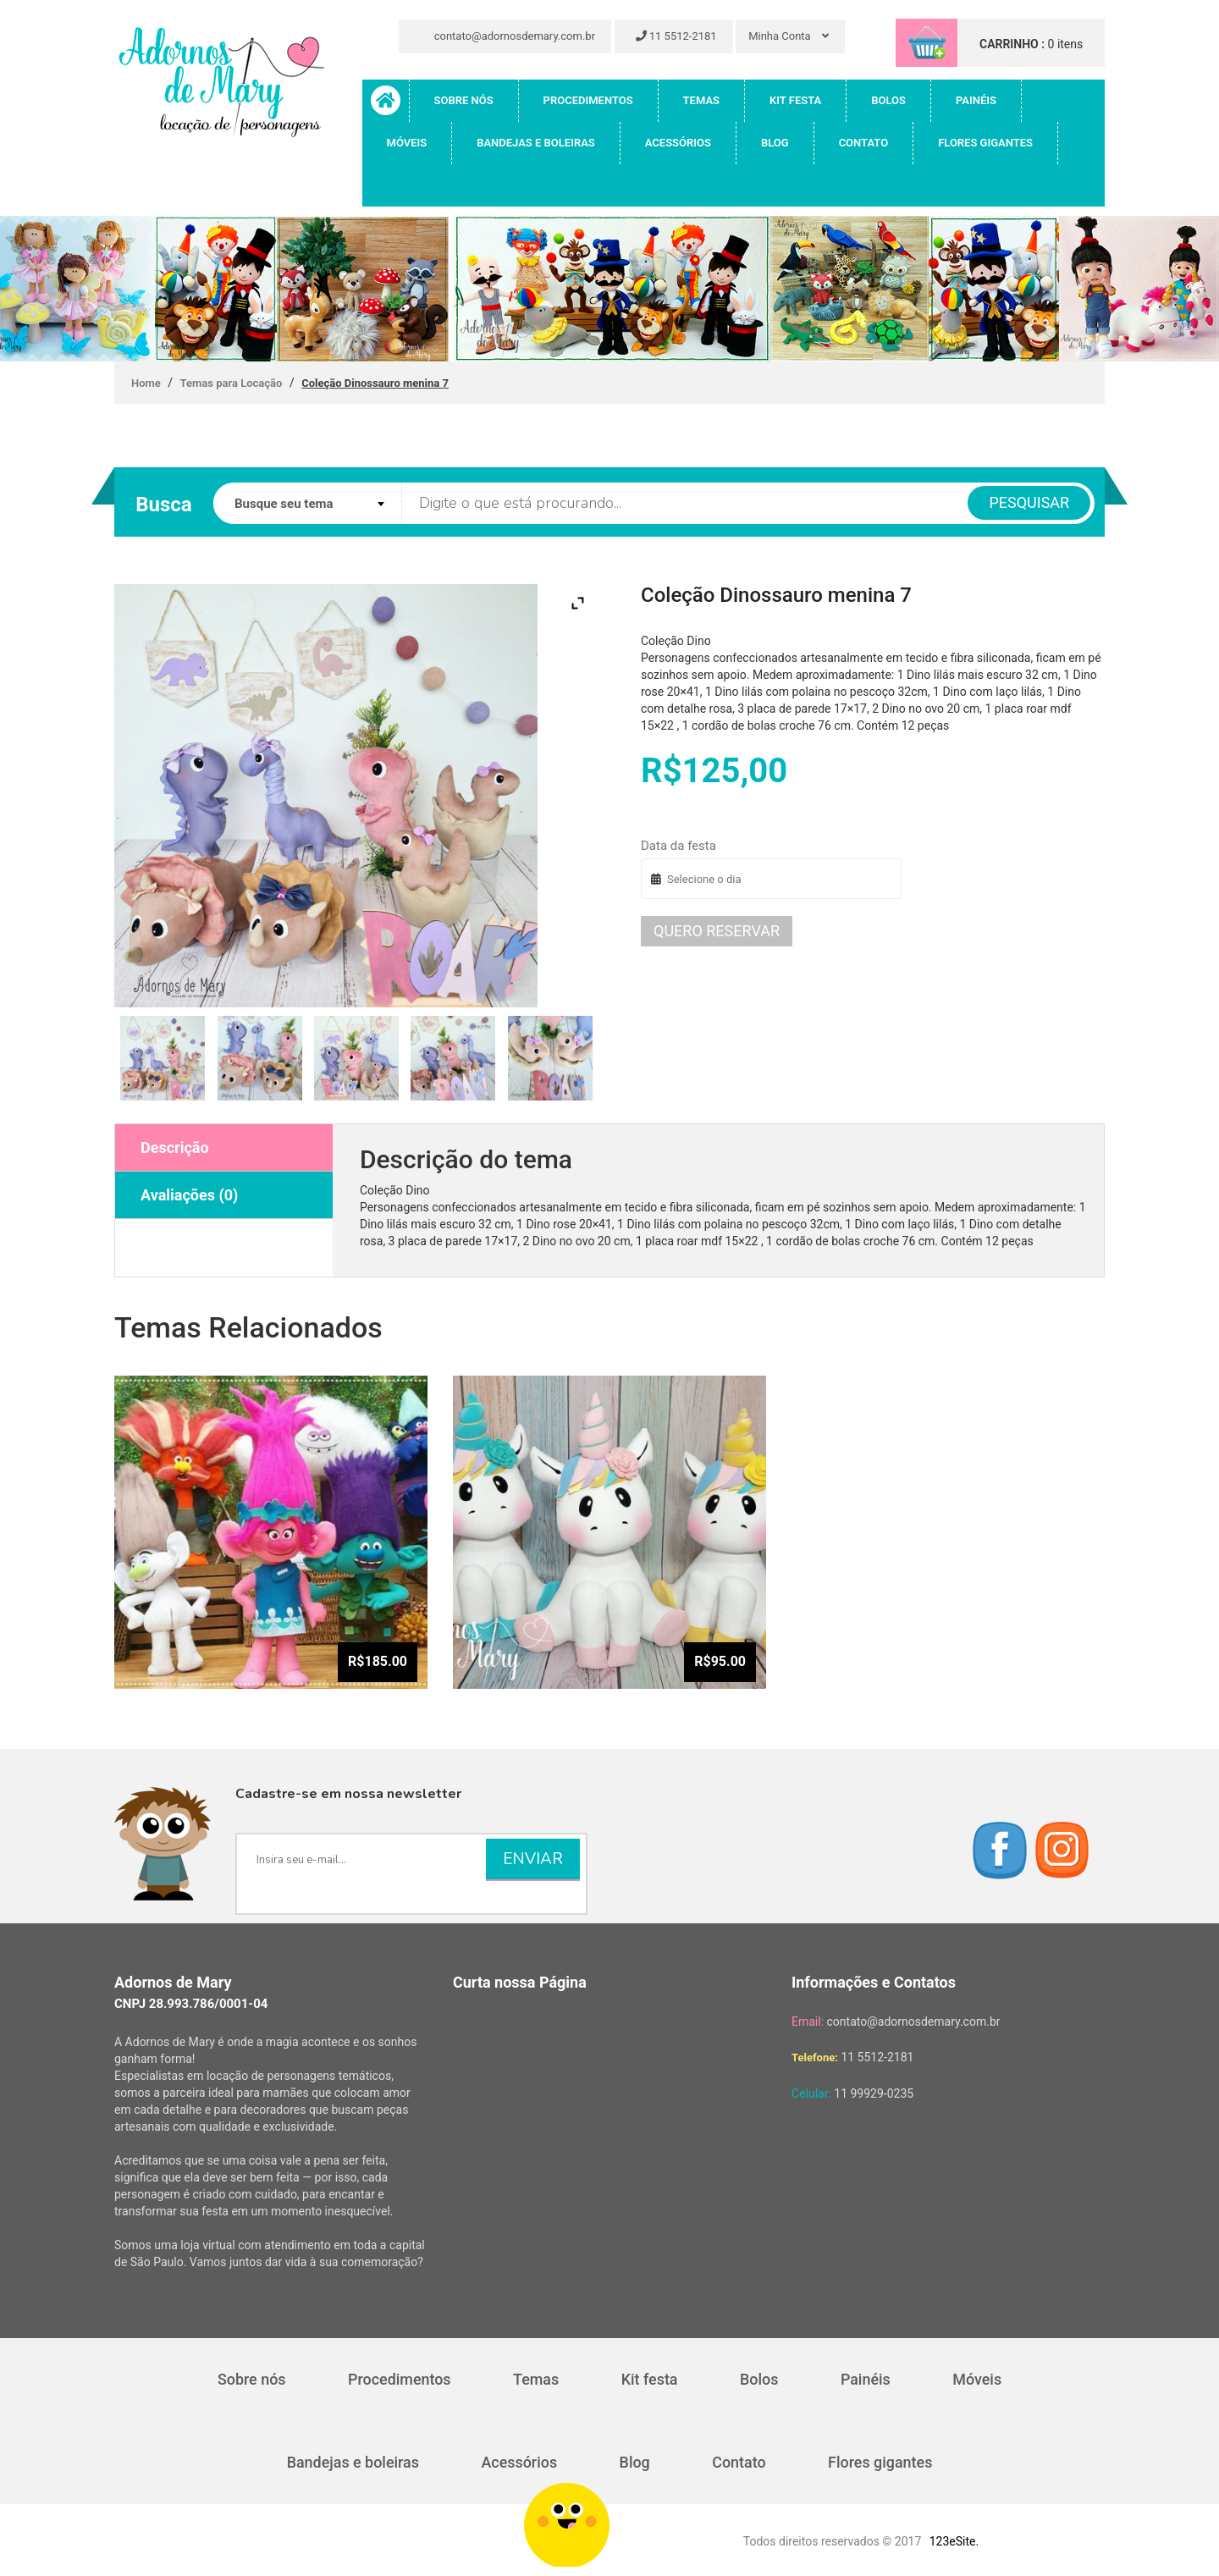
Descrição (175, 1147)
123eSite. (954, 2541)
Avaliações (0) (189, 1195)
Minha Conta (788, 36)
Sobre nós (464, 100)
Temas (701, 100)
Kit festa (795, 100)
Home (146, 383)
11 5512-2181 (676, 36)
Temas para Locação (231, 383)
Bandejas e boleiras (536, 142)
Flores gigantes (985, 142)
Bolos (888, 100)
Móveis (407, 142)
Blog (775, 142)
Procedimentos (588, 100)
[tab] (224, 1148)
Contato (864, 142)
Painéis (976, 100)
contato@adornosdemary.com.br (507, 36)
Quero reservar (717, 931)
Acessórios (678, 142)
